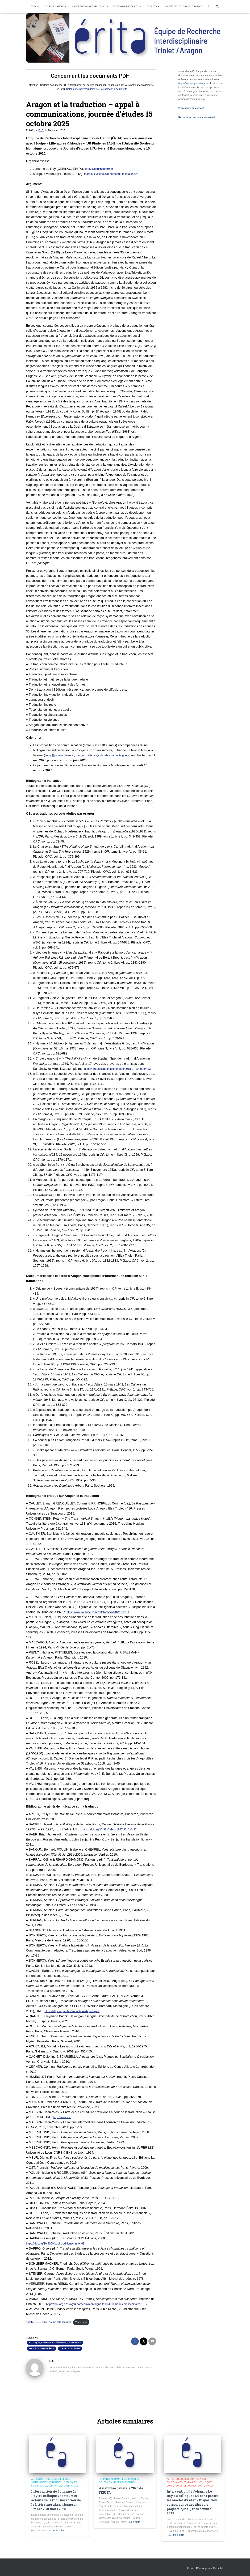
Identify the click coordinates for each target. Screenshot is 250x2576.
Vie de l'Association (70, 2359)
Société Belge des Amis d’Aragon (183, 6)
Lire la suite (57, 2530)
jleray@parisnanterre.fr (100, 169)
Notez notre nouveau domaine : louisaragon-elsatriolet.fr (96, 89)
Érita (35, 6)
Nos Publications (55, 6)
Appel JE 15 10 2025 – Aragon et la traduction (51, 2332)
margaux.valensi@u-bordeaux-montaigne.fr (114, 174)
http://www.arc (63, 2122)
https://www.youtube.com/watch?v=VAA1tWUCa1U (101, 1617)
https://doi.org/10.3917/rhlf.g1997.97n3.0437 (112, 1834)
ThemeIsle (218, 2568)
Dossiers (152, 6)
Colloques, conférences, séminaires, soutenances (55, 2353)
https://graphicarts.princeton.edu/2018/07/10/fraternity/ (70, 1074)
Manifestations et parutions (90, 6)
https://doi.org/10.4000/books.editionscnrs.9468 (59, 2248)
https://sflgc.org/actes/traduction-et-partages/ (75, 2016)
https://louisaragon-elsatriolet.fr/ (195, 83)
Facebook (209, 6)
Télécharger (88, 2332)
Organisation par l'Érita (41, 2359)
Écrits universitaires (127, 6)
